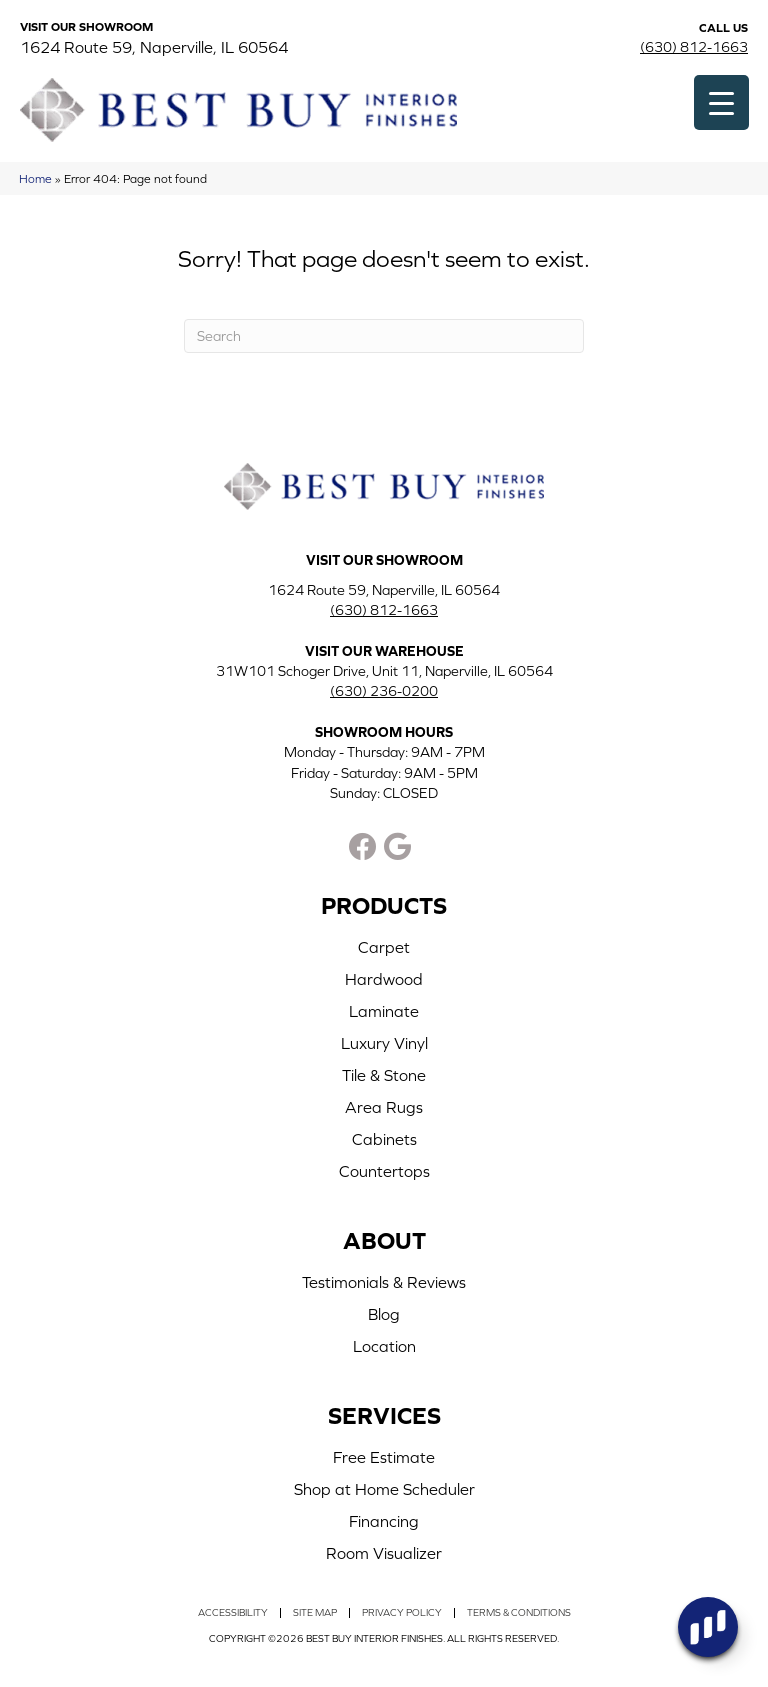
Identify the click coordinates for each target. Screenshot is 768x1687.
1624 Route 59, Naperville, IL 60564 (154, 47)
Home (35, 178)
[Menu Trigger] (721, 102)
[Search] (384, 336)
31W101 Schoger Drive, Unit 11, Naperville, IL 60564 (384, 671)
